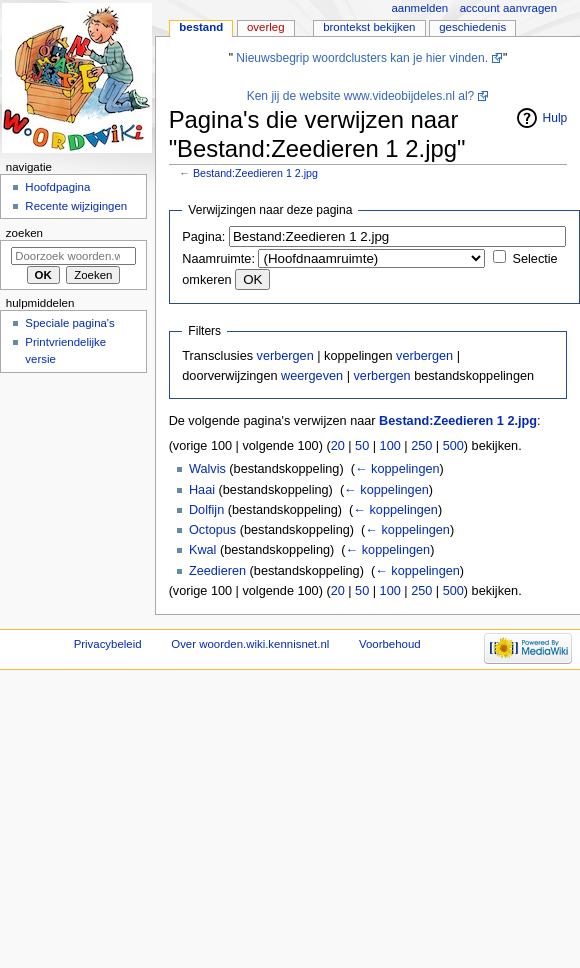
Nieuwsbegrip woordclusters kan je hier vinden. (362, 58)
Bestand (201, 27)
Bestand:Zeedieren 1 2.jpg (255, 173)
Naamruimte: (218, 259)
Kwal (203, 550)
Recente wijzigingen (76, 206)
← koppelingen (397, 469)
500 (453, 446)
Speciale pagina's (69, 323)
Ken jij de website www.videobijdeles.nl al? (361, 96)
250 (421, 446)
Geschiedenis (472, 27)
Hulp (555, 118)
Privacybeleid (108, 644)
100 (390, 446)
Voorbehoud (390, 644)
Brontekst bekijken (369, 27)
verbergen (285, 356)
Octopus (212, 530)
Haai (202, 490)
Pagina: (203, 237)
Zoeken (24, 233)
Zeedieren (217, 571)
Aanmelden (420, 8)
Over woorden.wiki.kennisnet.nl (250, 644)
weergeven (312, 376)
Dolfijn (206, 510)
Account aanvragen (508, 8)
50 (362, 446)
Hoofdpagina (57, 187)
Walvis (207, 469)
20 (338, 446)
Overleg (266, 27)
